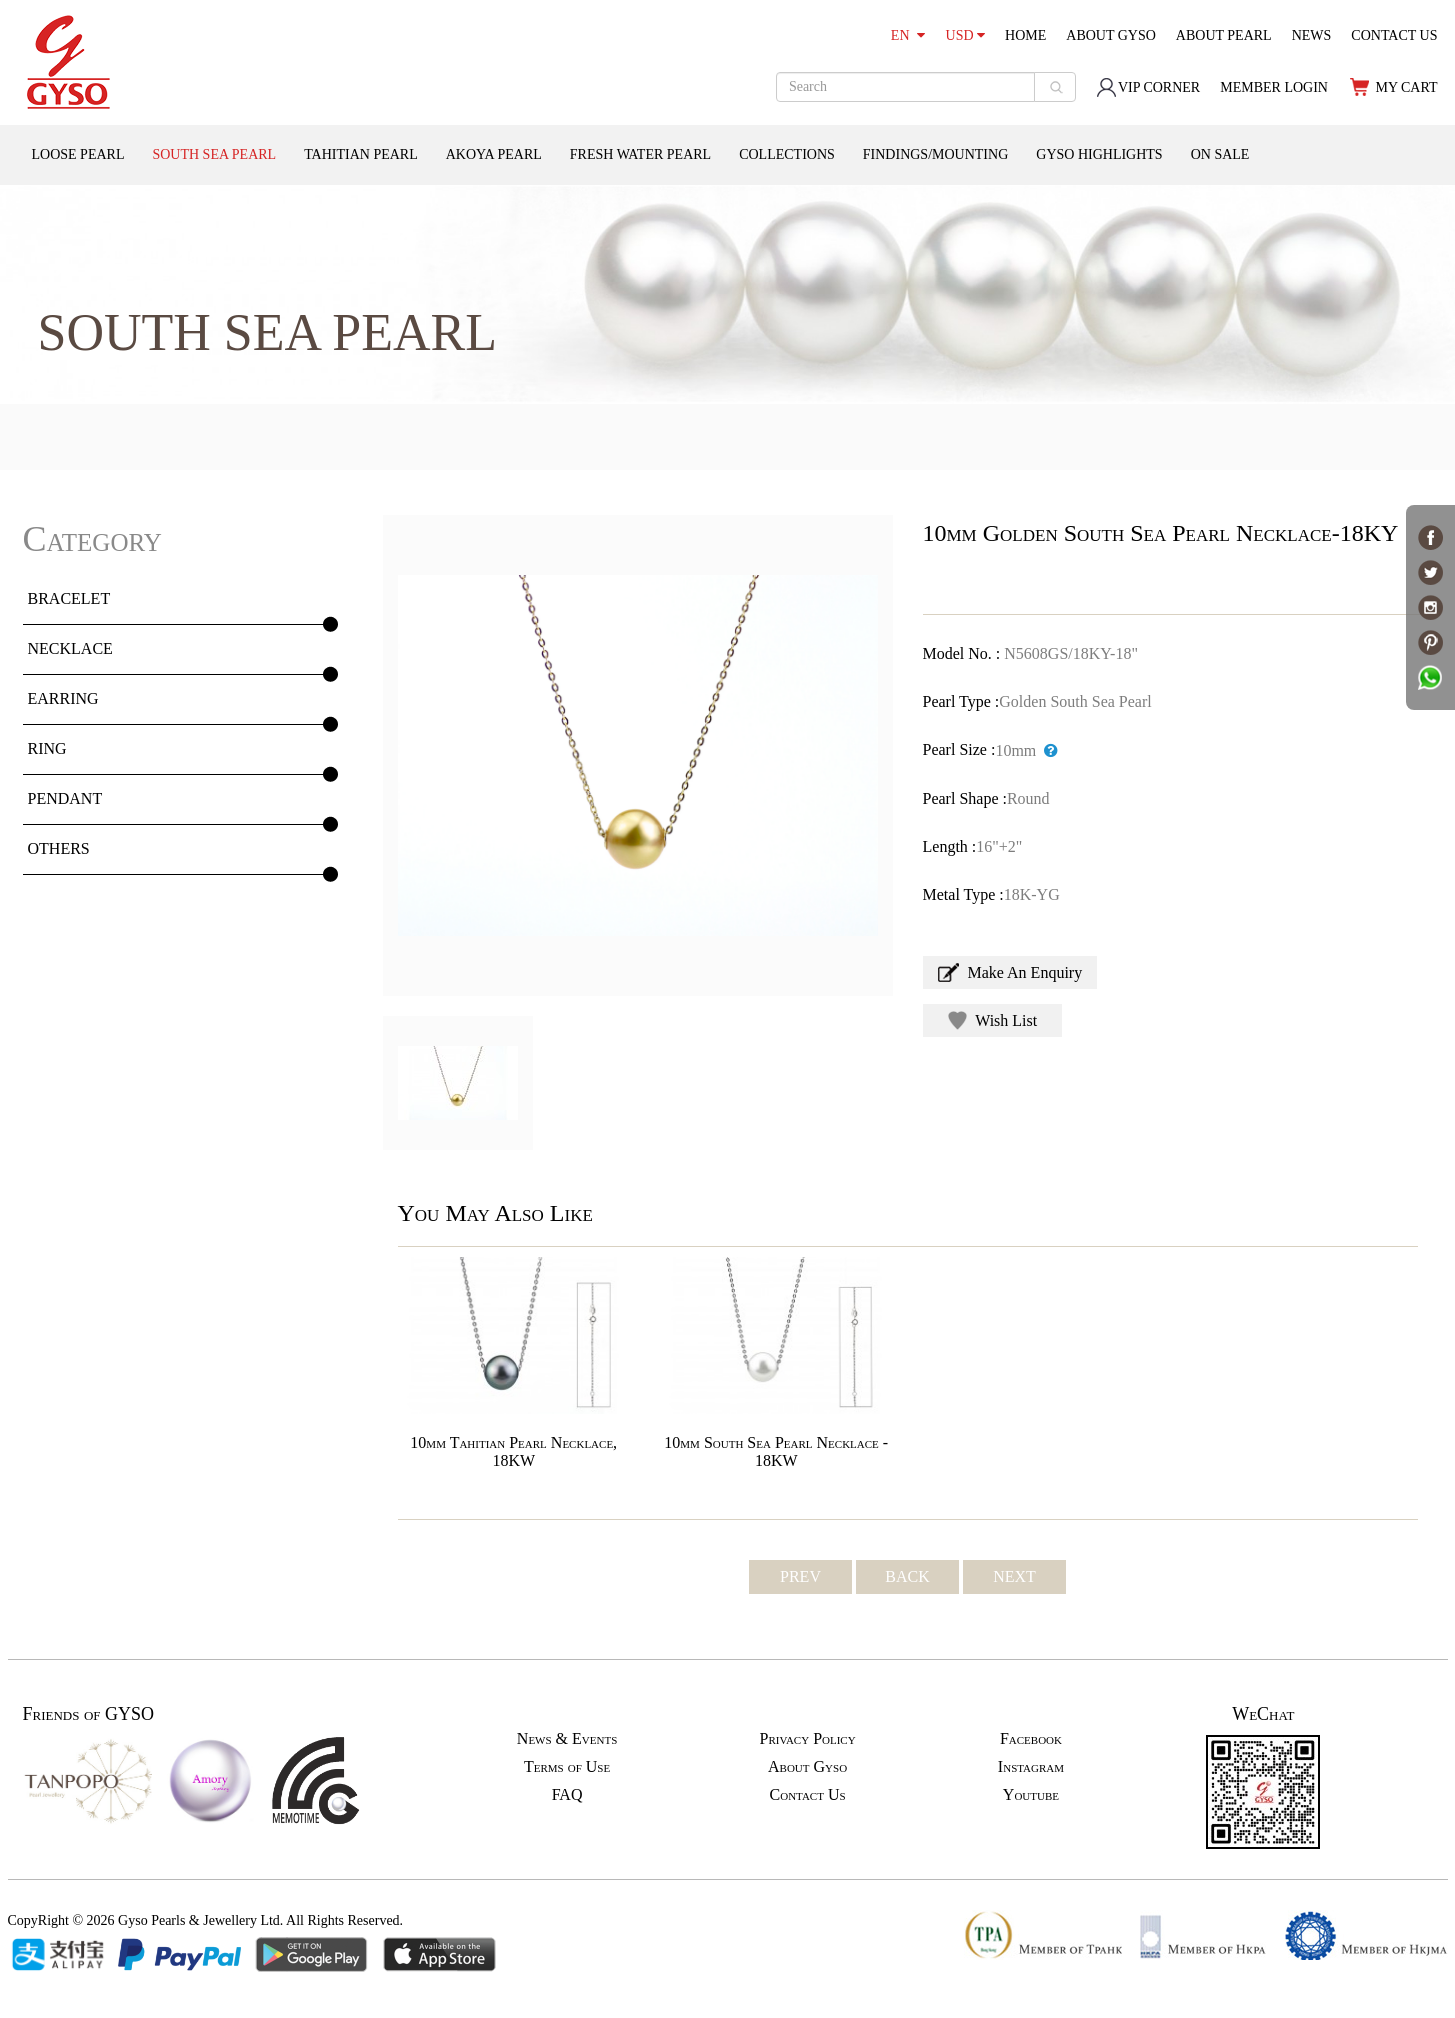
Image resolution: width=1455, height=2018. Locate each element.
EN (908, 35)
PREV (800, 1576)
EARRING (63, 698)
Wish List (993, 1020)
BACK (907, 1576)
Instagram (1031, 1766)
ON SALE (1220, 154)
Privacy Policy (807, 1738)
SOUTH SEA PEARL (214, 154)
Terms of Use (567, 1766)
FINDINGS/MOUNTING (935, 154)
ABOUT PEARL (1224, 35)
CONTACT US (1394, 35)
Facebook (1031, 1738)
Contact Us (808, 1794)
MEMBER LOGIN (1274, 87)
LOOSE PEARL (78, 154)
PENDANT (65, 798)
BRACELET (69, 598)
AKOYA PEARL (494, 154)
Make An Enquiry (1010, 972)
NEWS (1312, 35)
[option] (638, 755)
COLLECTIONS (787, 154)
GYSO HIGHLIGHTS (1099, 154)
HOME (1025, 35)
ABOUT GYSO (1111, 35)
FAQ (567, 1794)
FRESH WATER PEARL (640, 154)
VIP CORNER (1148, 87)
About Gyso (807, 1766)
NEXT (1014, 1576)
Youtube (1031, 1794)
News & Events (567, 1738)
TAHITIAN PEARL (361, 154)
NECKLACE (70, 648)
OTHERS (59, 848)
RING (47, 748)
